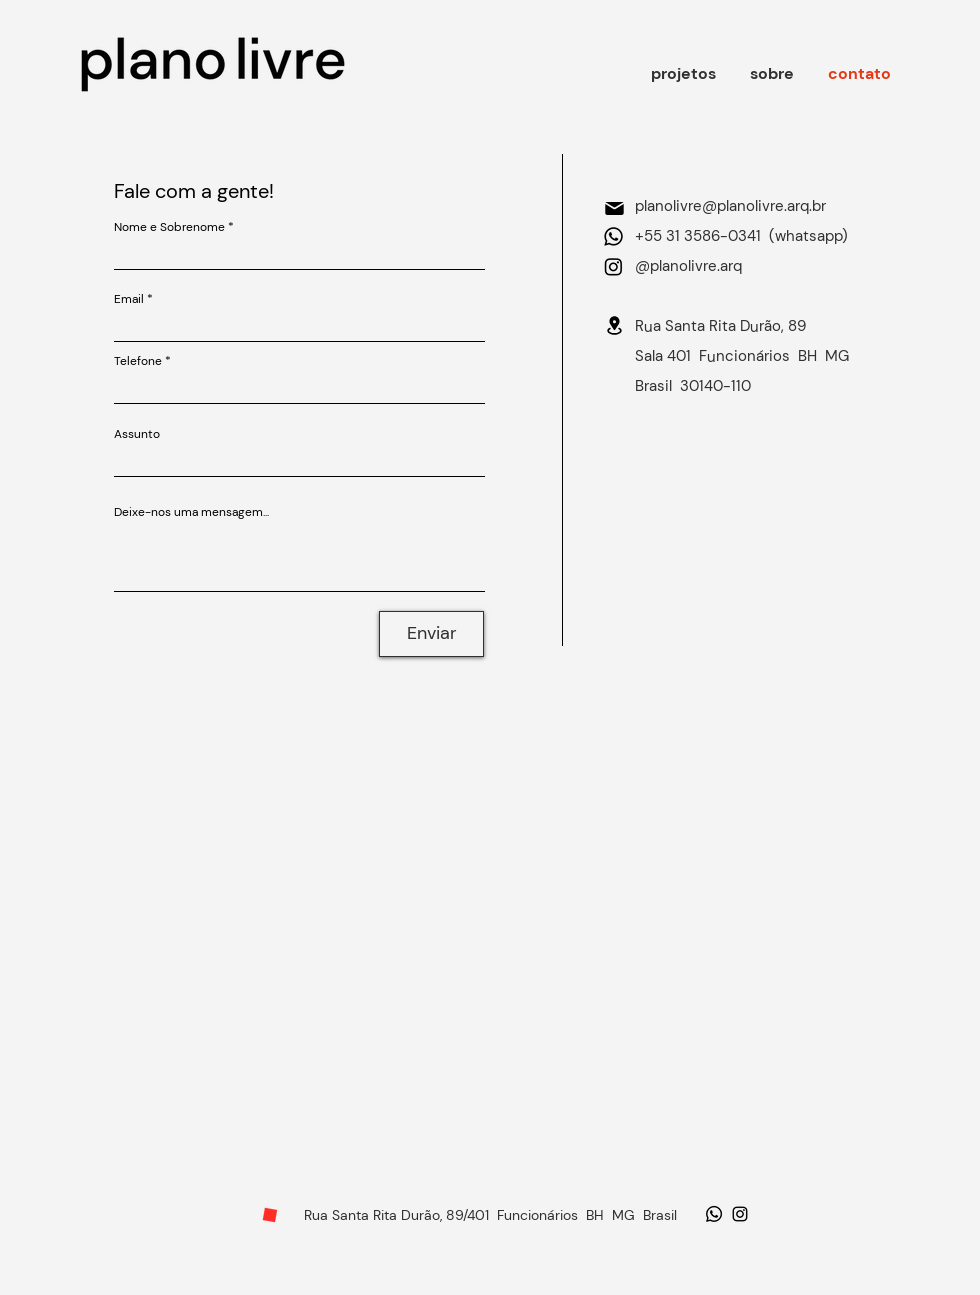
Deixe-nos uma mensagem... (191, 512)
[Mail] (614, 208)
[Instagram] (613, 266)
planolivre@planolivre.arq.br (730, 206)
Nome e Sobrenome (169, 227)
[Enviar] (431, 634)
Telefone (138, 361)
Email (129, 299)
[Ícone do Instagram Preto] (740, 1214)
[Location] (614, 325)
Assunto (137, 434)
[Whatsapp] (613, 236)
